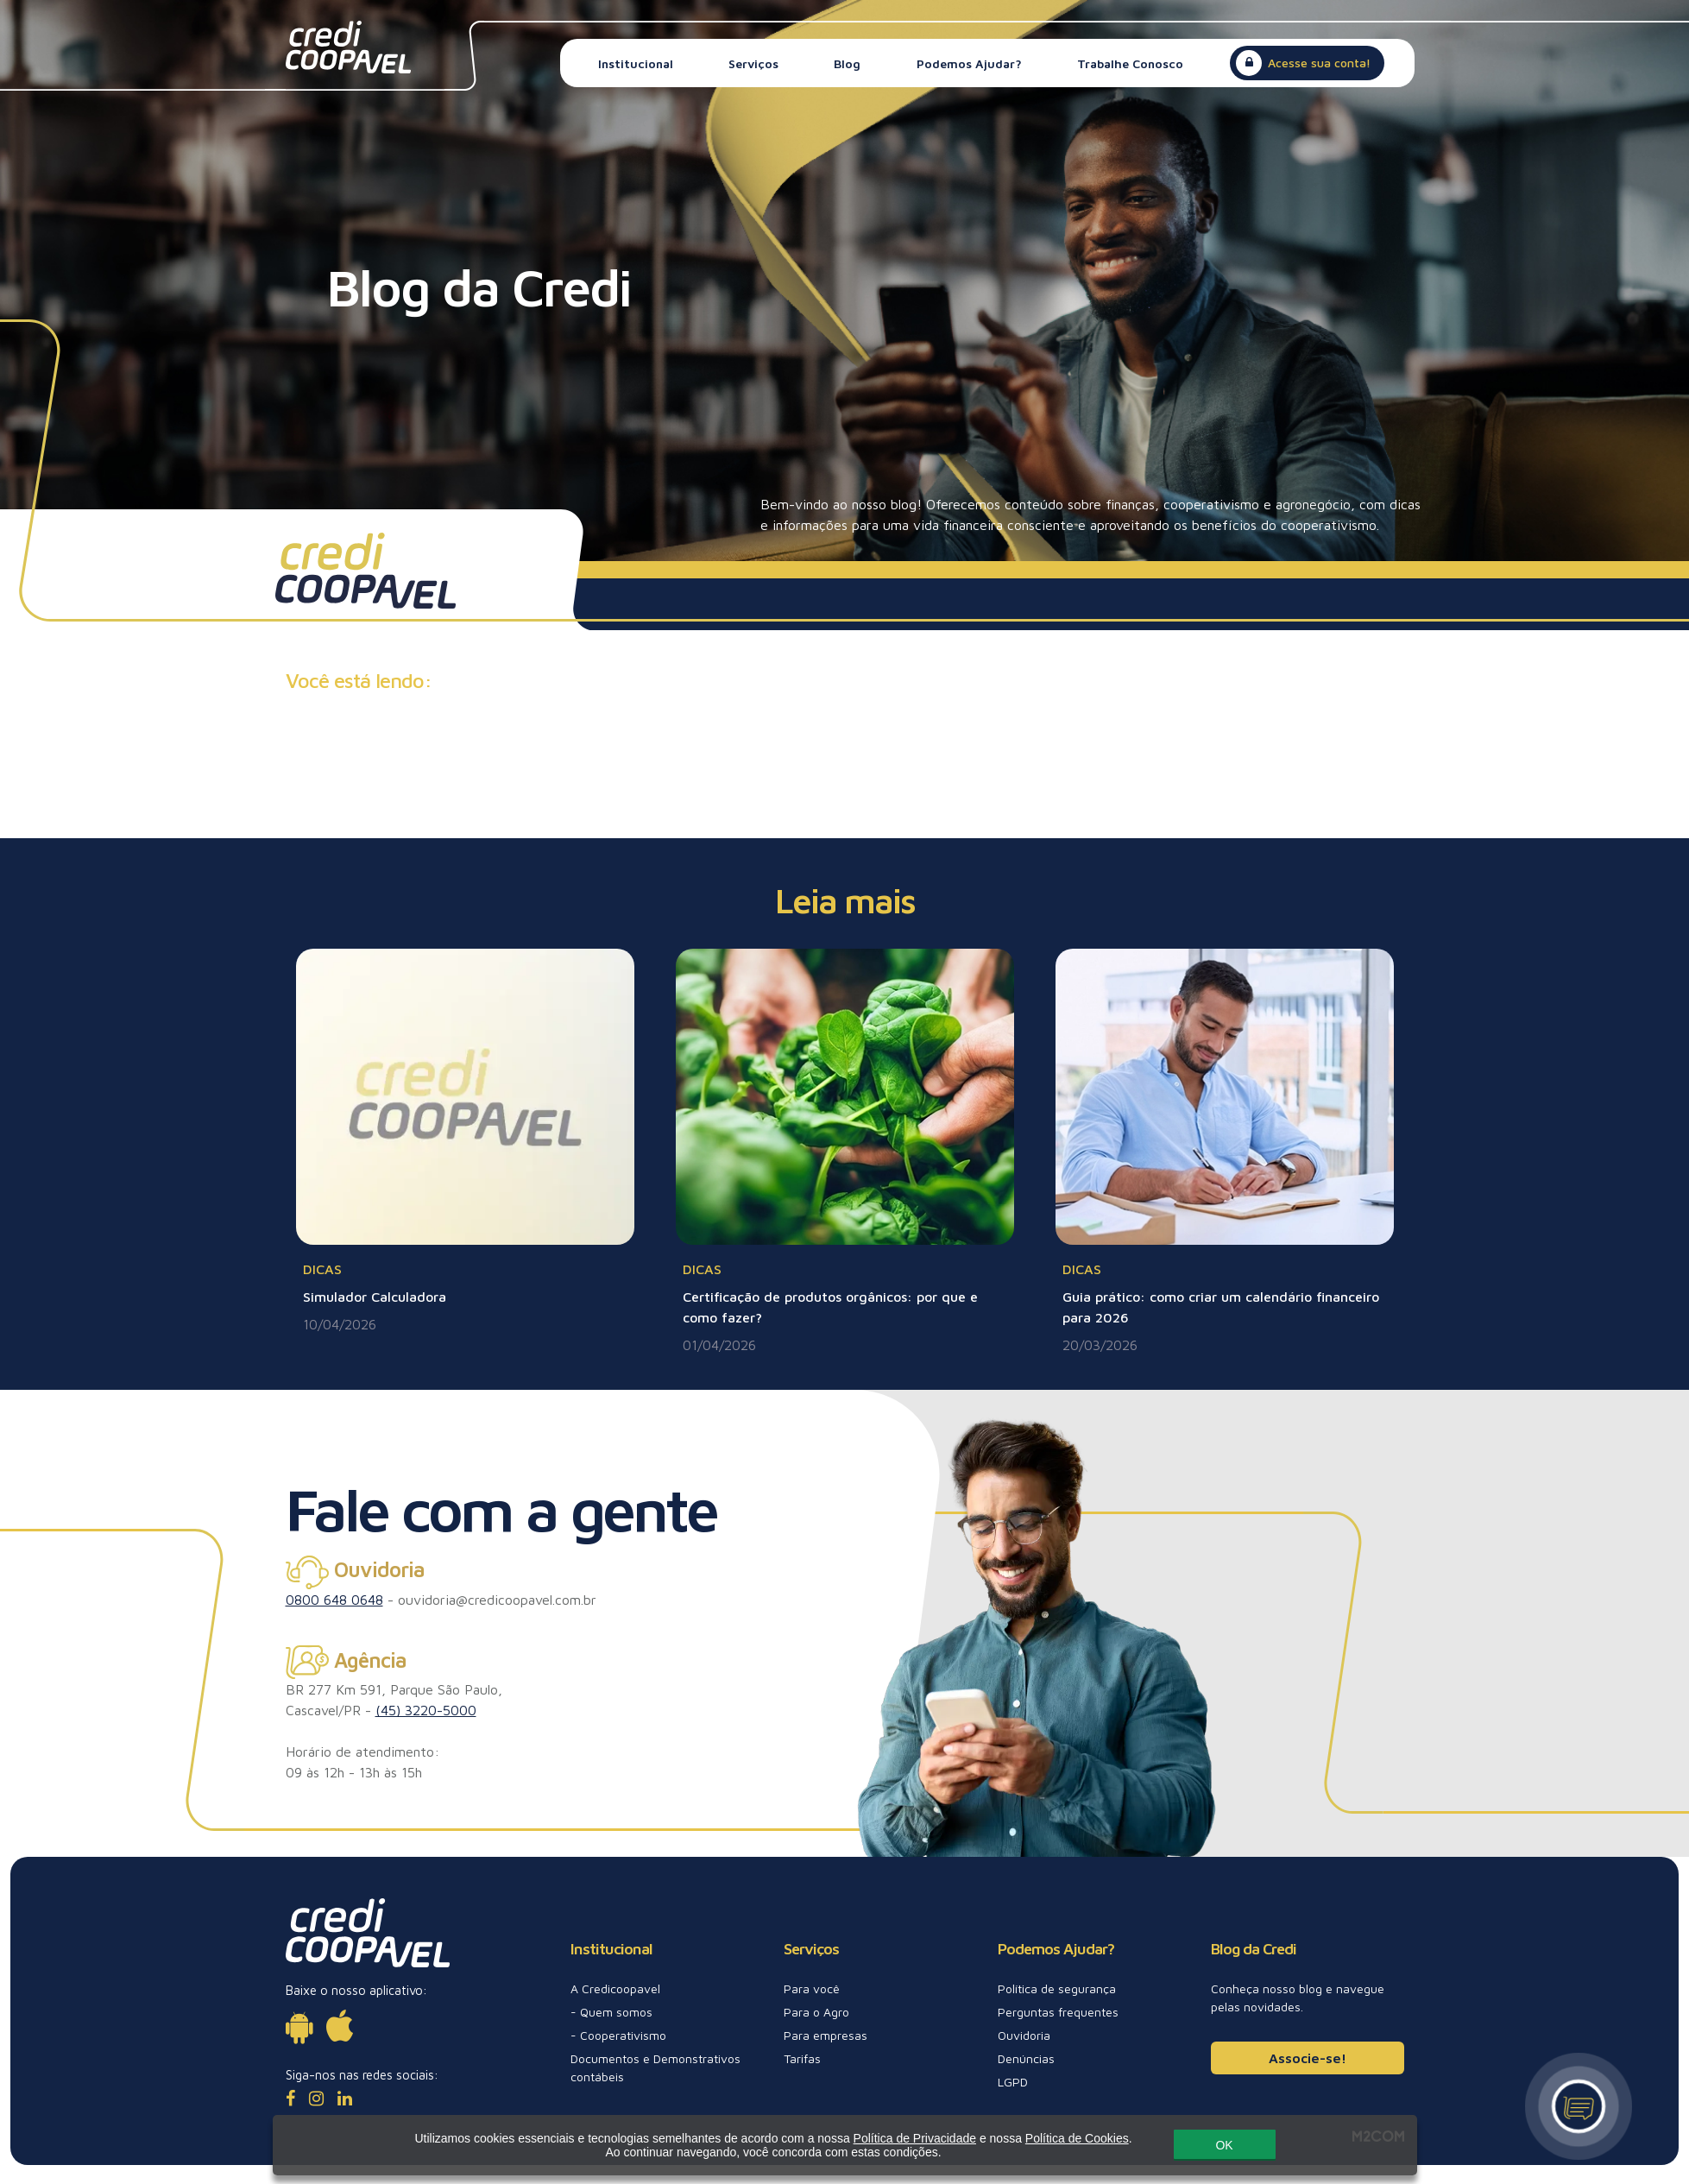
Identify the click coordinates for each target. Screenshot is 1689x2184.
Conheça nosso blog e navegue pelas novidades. (1297, 1997)
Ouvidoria (1024, 2035)
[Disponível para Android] (299, 2025)
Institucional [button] (635, 63)
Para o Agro (816, 2011)
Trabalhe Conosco (1130, 63)
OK (1223, 2141)
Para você (812, 1988)
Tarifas (802, 2058)
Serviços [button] (753, 63)
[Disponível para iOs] (339, 2025)
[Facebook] (290, 2098)
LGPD (1013, 2081)
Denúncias (1026, 2058)
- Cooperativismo (618, 2035)
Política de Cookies (1076, 2134)
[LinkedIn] (344, 2098)
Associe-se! (1307, 2058)
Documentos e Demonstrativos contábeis (655, 2067)
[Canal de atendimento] (1578, 2106)
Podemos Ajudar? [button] (969, 63)
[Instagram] (316, 2098)
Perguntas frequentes (1058, 2011)
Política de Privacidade (914, 2134)
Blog (847, 63)
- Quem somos (611, 2011)
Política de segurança (1057, 1988)
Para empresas (825, 2035)
